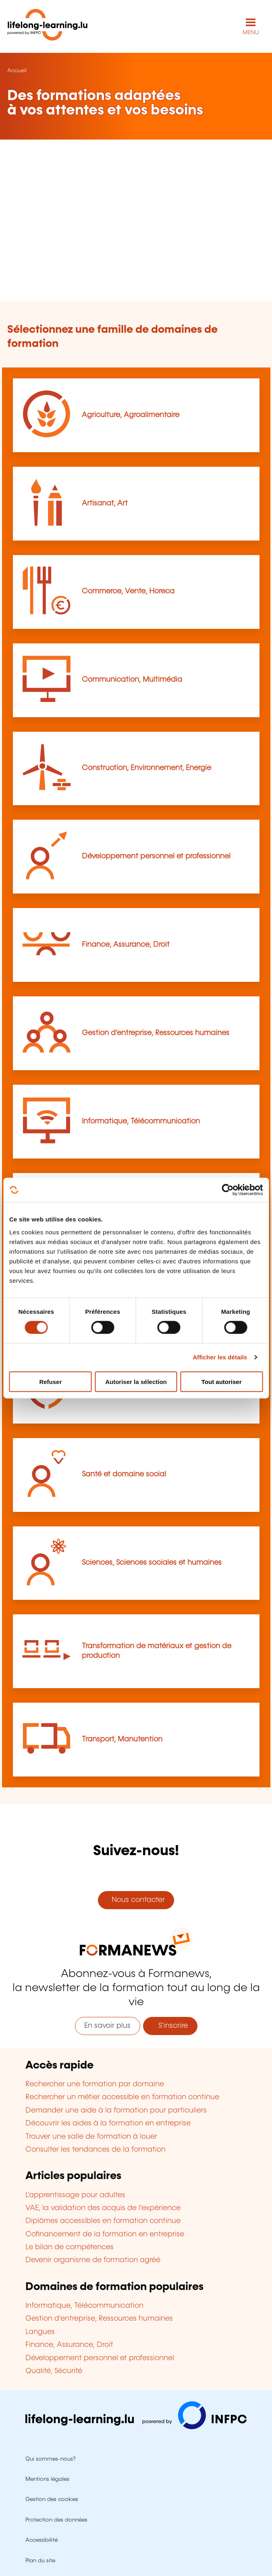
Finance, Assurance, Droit (126, 944)
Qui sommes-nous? (50, 2459)
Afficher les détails (220, 1357)
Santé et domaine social (124, 1474)
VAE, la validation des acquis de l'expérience (103, 2208)
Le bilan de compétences (69, 2247)
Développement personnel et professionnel (156, 856)
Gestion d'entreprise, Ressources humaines (99, 2318)
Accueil (17, 70)
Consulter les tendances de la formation (95, 2149)
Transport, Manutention (122, 1739)
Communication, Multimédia (132, 679)
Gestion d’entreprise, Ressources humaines (155, 1033)
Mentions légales (47, 2479)
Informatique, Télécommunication (141, 1121)
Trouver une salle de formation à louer (91, 2136)
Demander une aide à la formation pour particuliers (116, 2110)
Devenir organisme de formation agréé (92, 2260)
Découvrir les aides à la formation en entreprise (108, 2123)
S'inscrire (170, 2025)
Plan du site (40, 2560)
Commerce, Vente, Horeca (128, 591)
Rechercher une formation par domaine (94, 2084)
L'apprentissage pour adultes (75, 2195)
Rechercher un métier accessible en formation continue (122, 2097)
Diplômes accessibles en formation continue (103, 2221)
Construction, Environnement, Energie (146, 768)
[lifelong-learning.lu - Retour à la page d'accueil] (47, 26)
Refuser (50, 1381)
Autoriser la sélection (136, 1381)
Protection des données (56, 2520)
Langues (40, 2332)
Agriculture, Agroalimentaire (130, 415)
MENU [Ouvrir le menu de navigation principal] (251, 32)
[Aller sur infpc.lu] (136, 2427)
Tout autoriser (221, 1381)
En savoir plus (107, 2025)
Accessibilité (41, 2540)
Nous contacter (136, 1900)
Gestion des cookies (51, 2499)
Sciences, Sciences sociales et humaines (152, 1562)
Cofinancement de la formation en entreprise (104, 2234)
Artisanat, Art (105, 503)
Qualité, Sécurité (53, 2371)
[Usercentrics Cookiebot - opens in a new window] (227, 1190)
